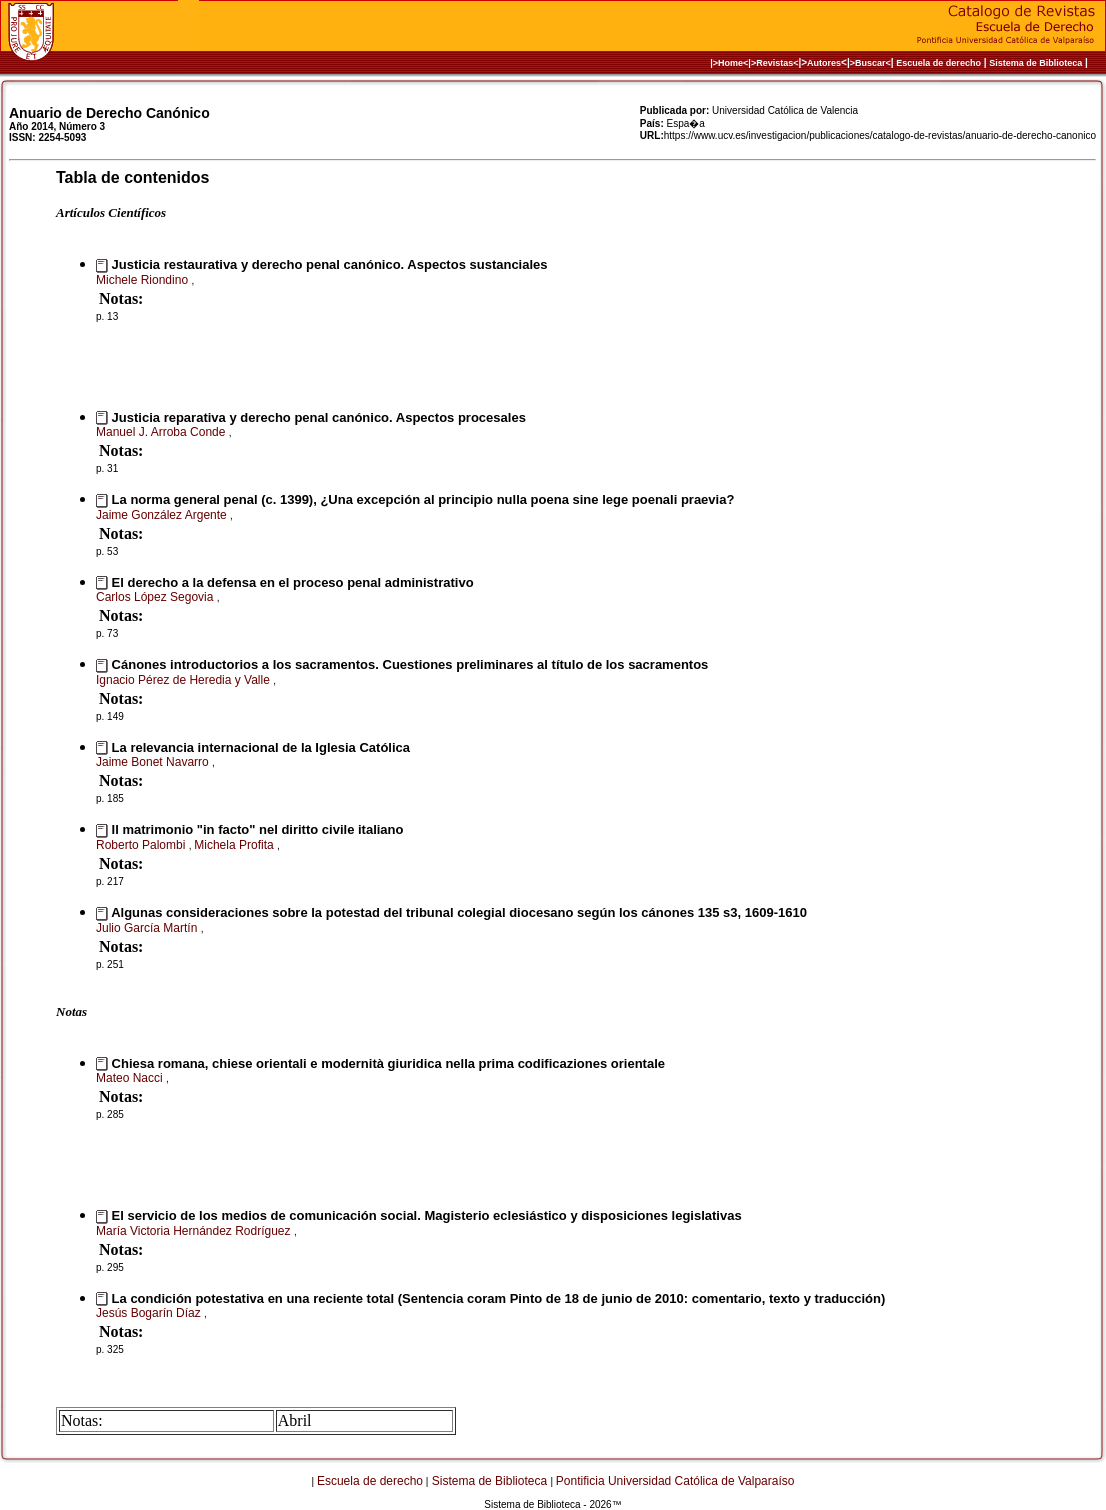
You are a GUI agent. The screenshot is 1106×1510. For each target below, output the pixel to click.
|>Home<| (730, 63)
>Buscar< (870, 63)
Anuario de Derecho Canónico (109, 113)
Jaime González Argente (163, 515)
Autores (824, 63)
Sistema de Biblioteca (1035, 63)
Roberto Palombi (142, 845)
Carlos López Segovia (156, 597)
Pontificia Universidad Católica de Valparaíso (675, 1481)
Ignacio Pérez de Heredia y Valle (184, 680)
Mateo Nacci (131, 1078)
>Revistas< (775, 63)
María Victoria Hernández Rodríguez (195, 1231)
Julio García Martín (148, 928)
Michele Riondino (143, 280)
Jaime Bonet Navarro (154, 762)
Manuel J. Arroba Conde (162, 432)
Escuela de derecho (938, 63)
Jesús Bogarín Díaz (150, 1313)
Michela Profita (235, 845)
